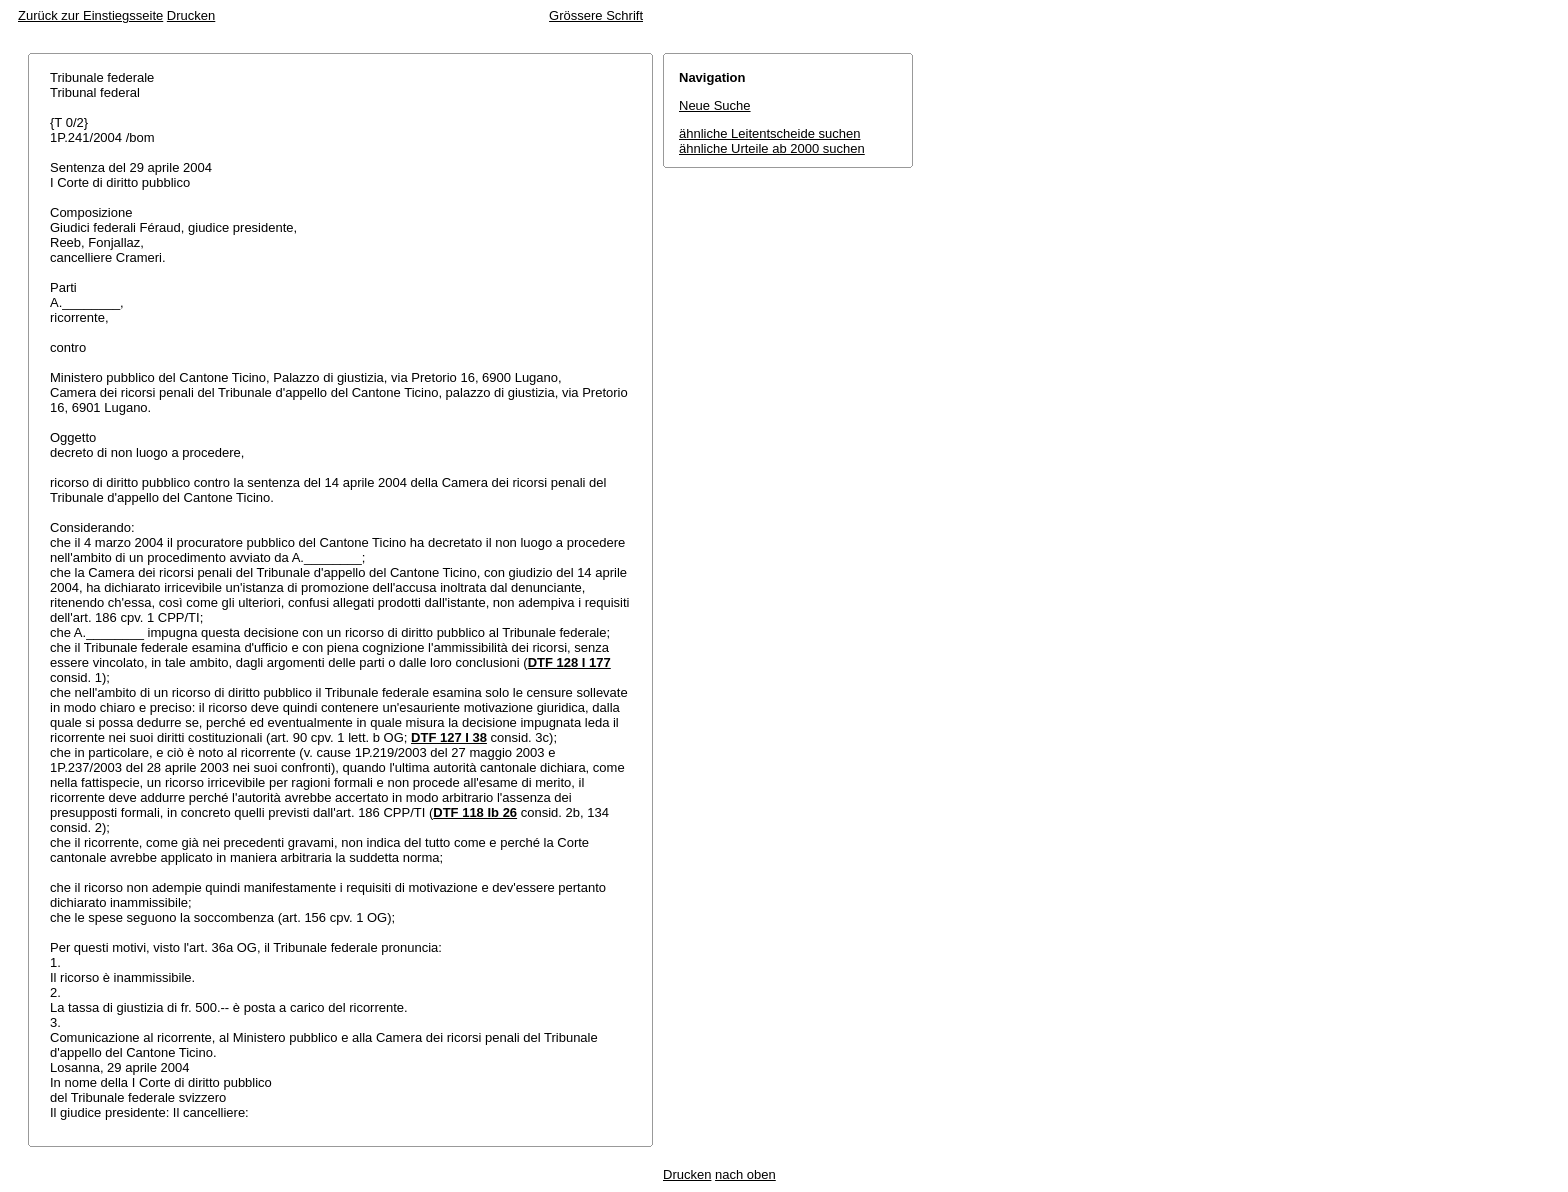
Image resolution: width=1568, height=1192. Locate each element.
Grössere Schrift (596, 15)
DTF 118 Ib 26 (475, 812)
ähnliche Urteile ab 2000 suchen (772, 148)
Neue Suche (715, 105)
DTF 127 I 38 (449, 737)
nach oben (745, 1174)
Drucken (191, 15)
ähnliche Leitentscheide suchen (769, 133)
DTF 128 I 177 (569, 662)
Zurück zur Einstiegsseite (90, 15)
